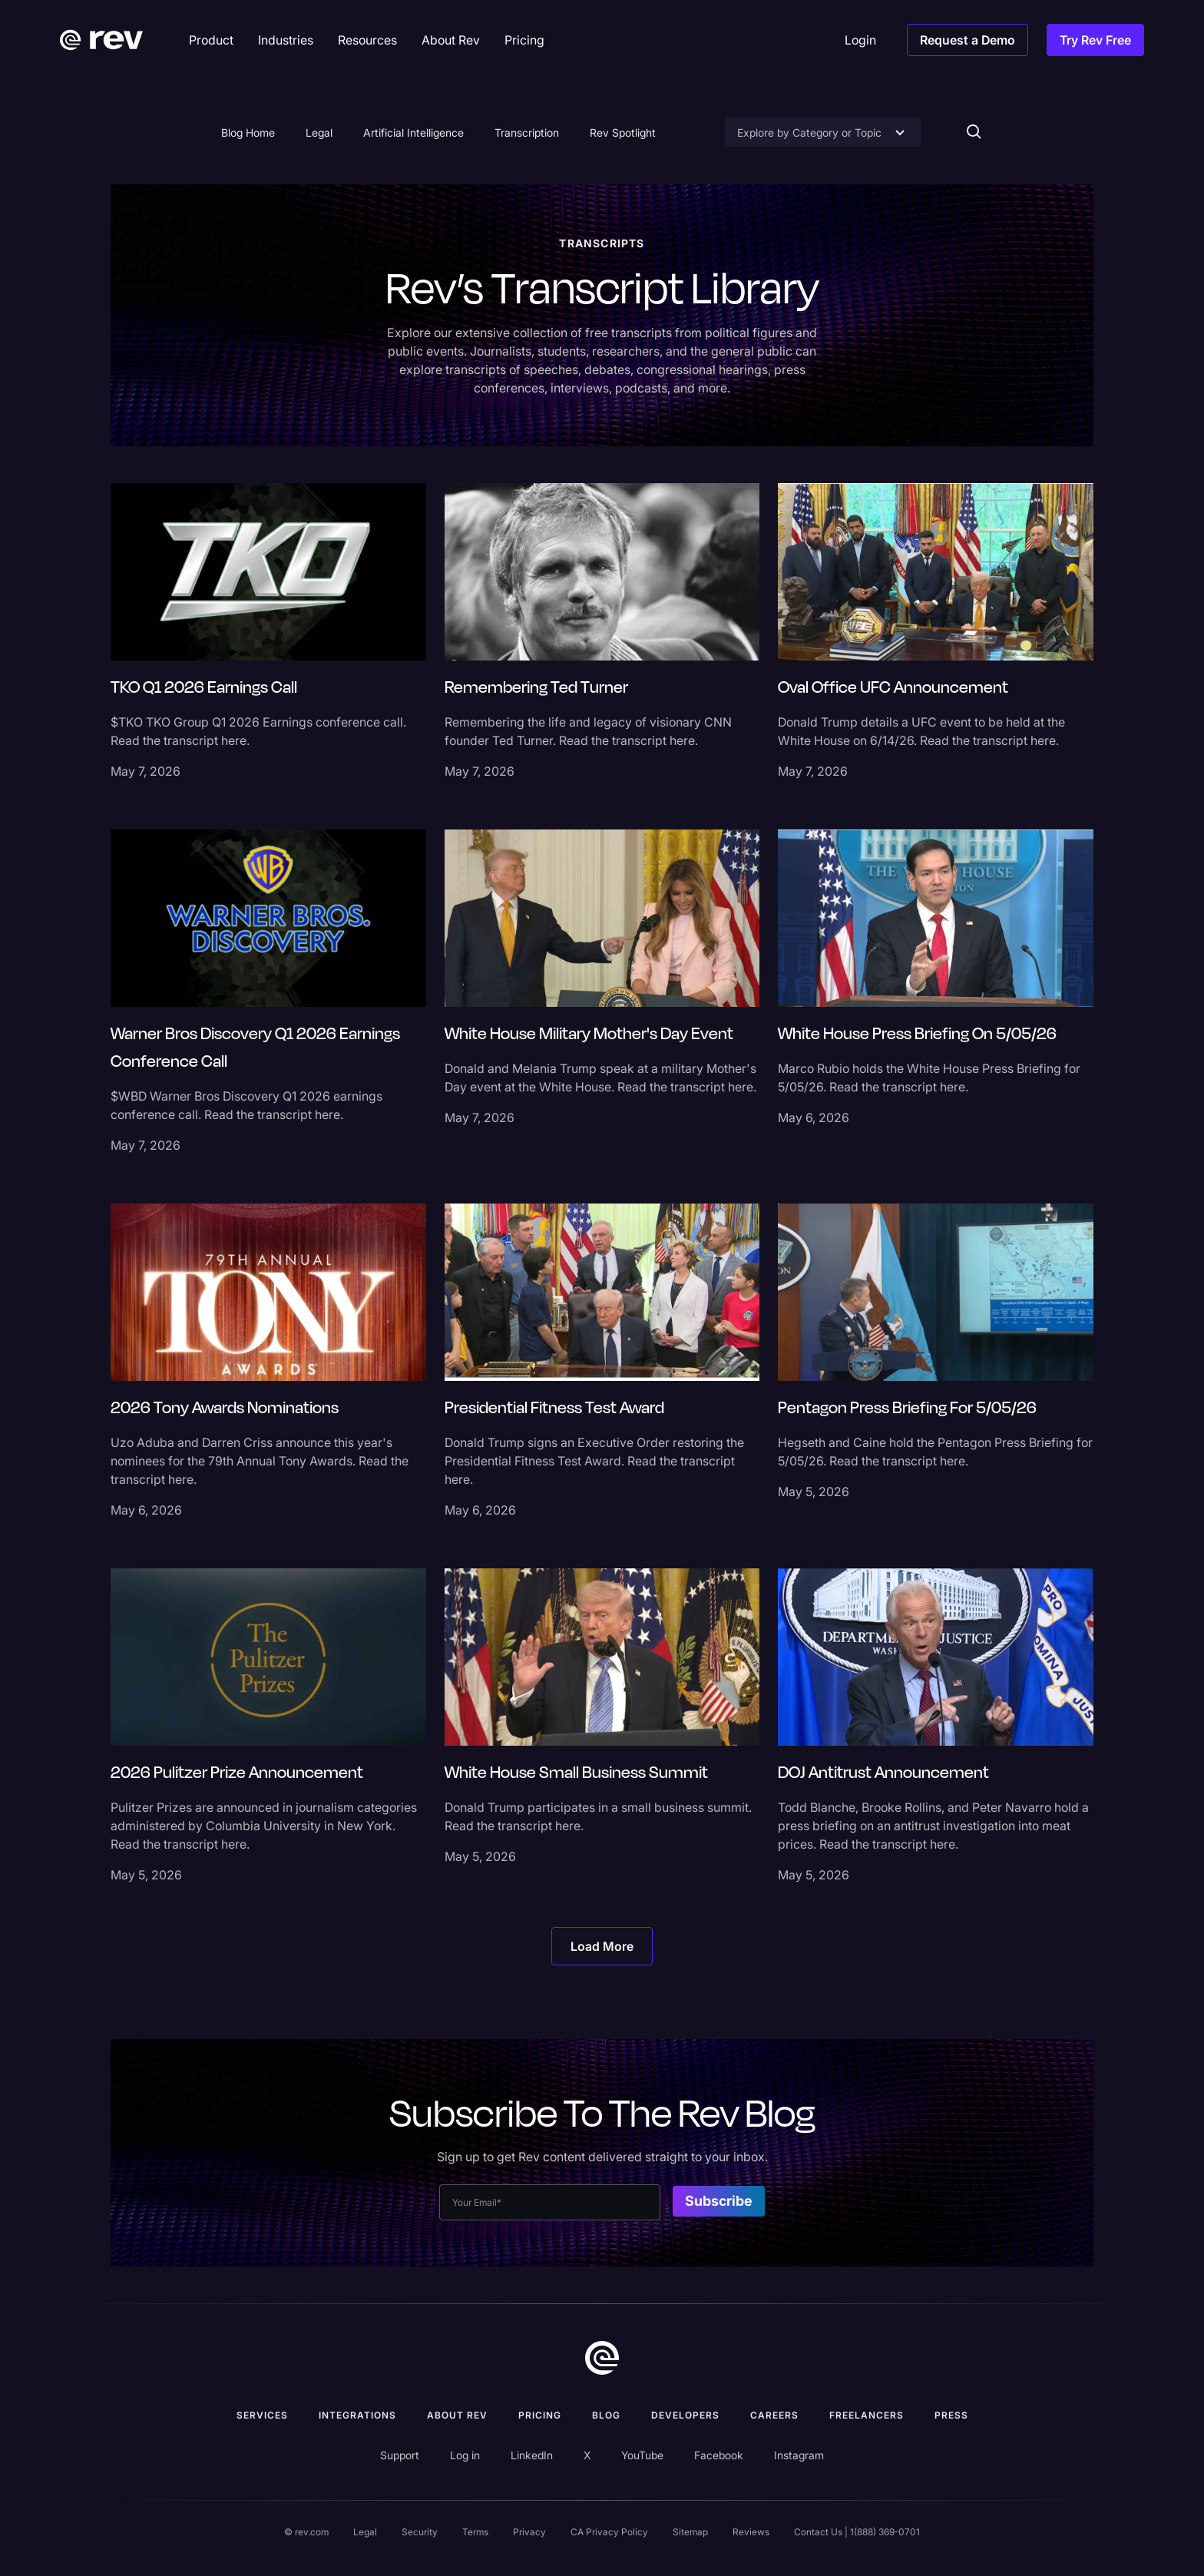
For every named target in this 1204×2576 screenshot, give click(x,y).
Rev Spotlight (623, 132)
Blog (606, 2415)
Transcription (527, 132)
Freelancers (866, 2415)
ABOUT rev (457, 2415)
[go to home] (602, 2358)
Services (262, 2415)
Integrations (357, 2415)
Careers (774, 2415)
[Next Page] (602, 1946)
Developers (685, 2415)
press (951, 2415)
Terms (475, 2532)
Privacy (529, 2532)
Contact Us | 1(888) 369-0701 (857, 2532)
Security (420, 2532)
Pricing (539, 2415)
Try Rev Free (1095, 40)
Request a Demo (967, 40)
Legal (319, 132)
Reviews (751, 2532)
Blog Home (248, 132)
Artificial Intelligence (413, 132)
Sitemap (690, 2532)
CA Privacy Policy (609, 2532)
